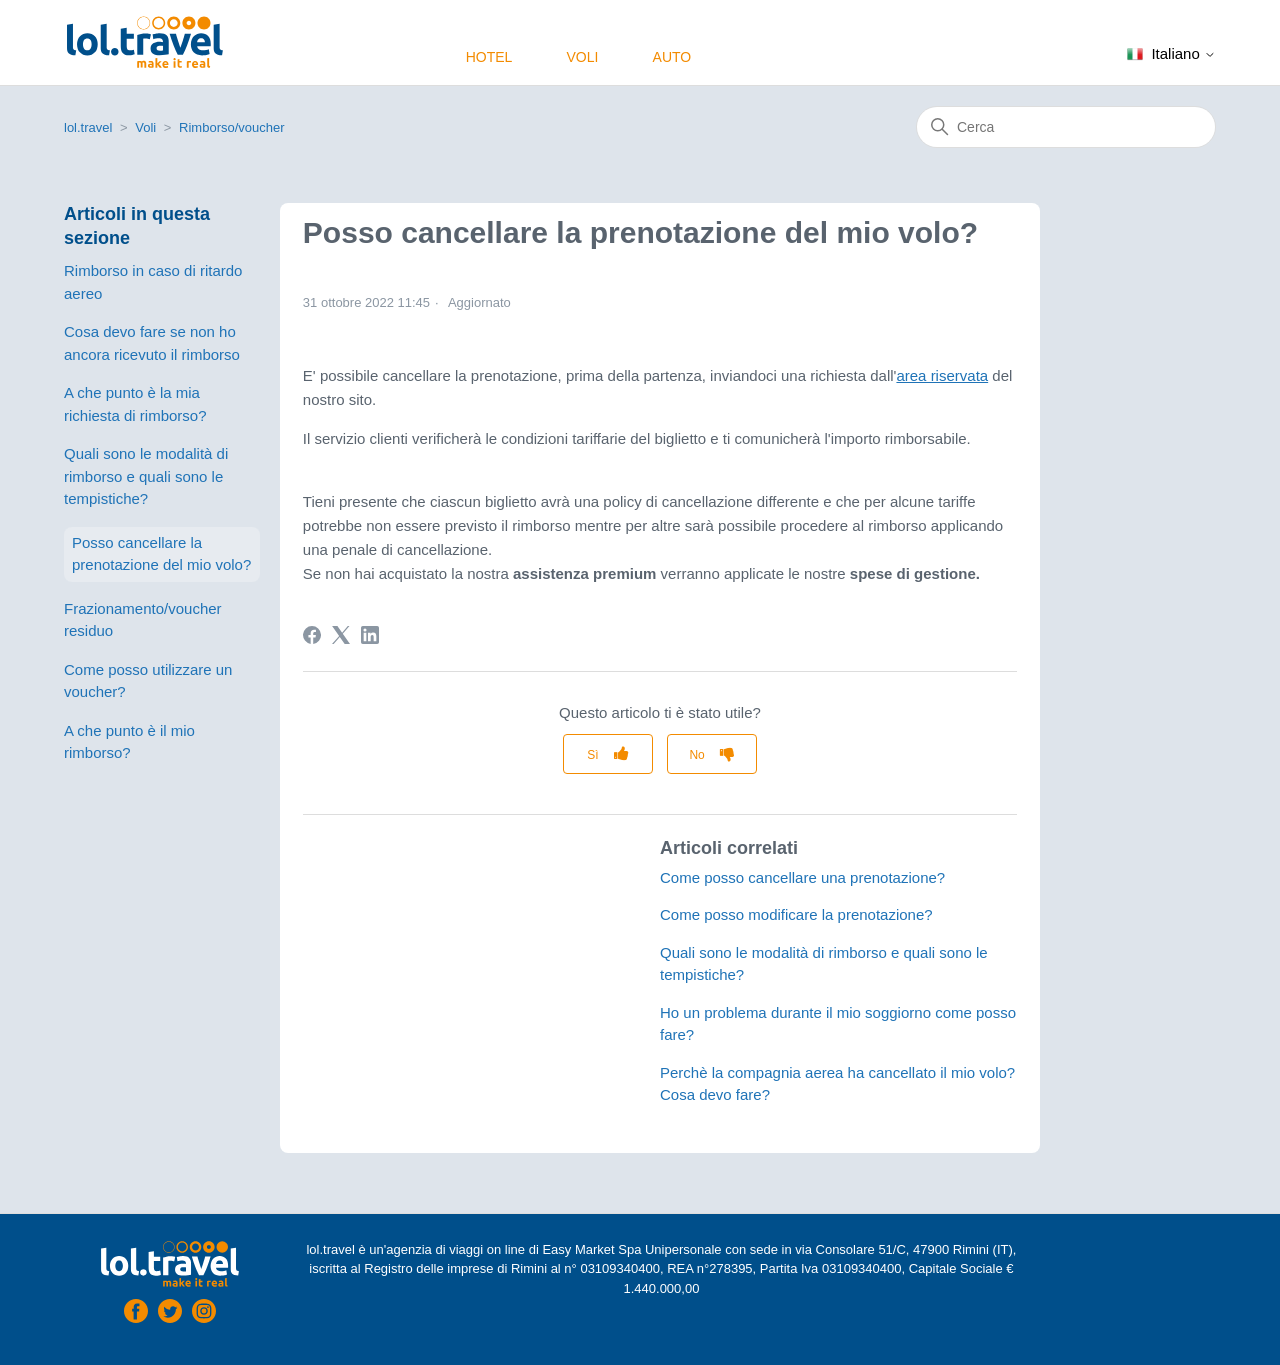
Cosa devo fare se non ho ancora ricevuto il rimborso (152, 343)
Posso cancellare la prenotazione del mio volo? (161, 554)
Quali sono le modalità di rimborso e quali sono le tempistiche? (146, 476)
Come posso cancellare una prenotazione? (802, 877)
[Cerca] (1066, 127)
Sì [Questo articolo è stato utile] (592, 755)
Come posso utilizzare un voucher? (148, 681)
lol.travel (88, 127)
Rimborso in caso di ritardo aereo (153, 282)
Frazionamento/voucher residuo (143, 620)
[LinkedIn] (370, 635)
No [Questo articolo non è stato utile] (696, 755)
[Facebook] (312, 635)
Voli (582, 57)
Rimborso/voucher (232, 127)
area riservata (942, 375)
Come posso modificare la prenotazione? (796, 914)
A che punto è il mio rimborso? (129, 742)
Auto (672, 57)
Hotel (489, 57)
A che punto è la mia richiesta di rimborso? (135, 404)
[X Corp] (341, 635)
